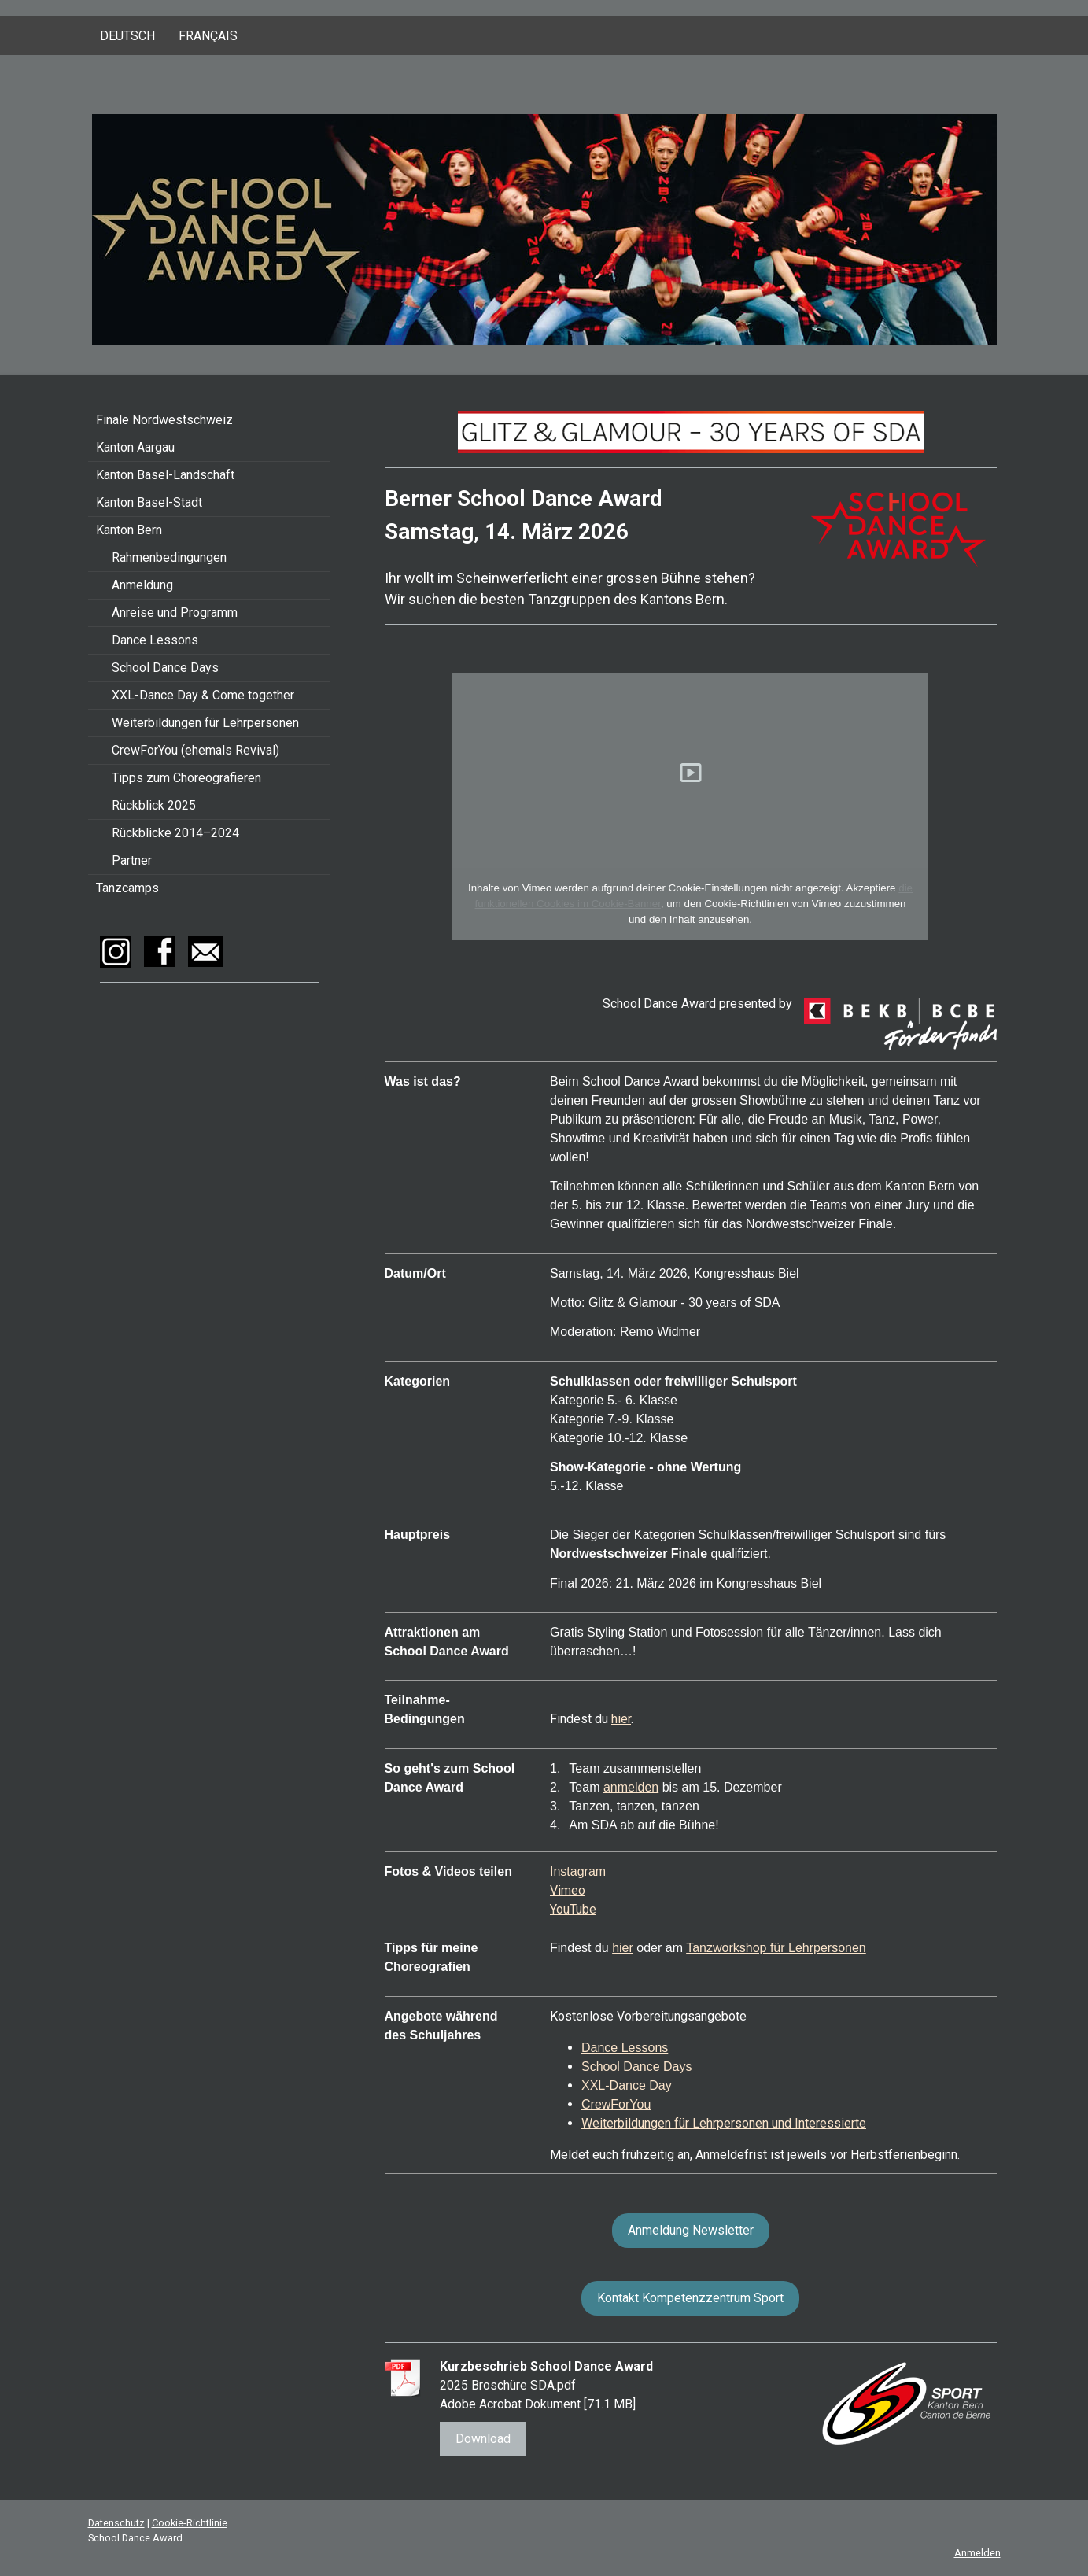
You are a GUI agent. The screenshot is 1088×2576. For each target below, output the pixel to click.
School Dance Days (165, 667)
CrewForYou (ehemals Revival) (195, 750)
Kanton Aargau (135, 447)
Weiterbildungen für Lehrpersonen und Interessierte (723, 2123)
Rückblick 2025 (154, 805)
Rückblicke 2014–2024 (175, 832)
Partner (132, 860)
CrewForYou (616, 2104)
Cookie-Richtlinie (189, 2523)
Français (208, 35)
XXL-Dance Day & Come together (203, 695)
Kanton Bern (129, 529)
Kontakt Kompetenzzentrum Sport (690, 2297)
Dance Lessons (155, 640)
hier (621, 1718)
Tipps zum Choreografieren (186, 777)
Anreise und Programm (175, 612)
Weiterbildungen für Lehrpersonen (205, 722)
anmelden (630, 1787)
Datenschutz (116, 2523)
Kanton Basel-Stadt (149, 502)
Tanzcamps (127, 887)
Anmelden (977, 2553)
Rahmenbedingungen (169, 557)
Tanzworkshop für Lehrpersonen (776, 1947)
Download (483, 2438)
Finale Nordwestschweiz (164, 419)
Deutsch (127, 35)
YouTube (573, 1909)
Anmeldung (142, 585)
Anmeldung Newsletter (691, 2230)
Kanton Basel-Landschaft (165, 474)
